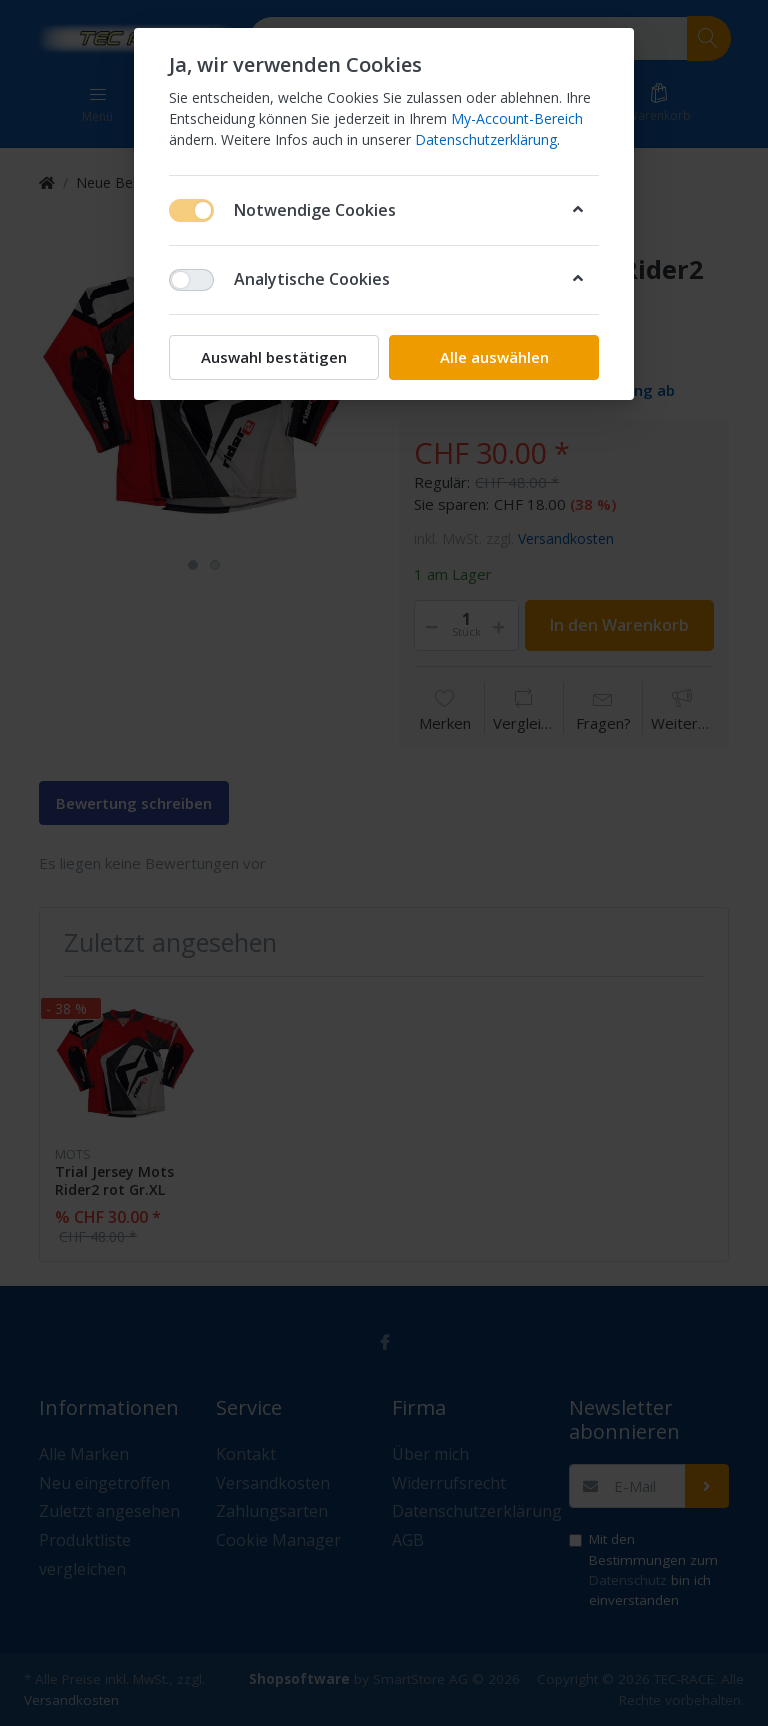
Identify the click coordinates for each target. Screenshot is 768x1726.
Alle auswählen (494, 357)
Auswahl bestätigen (274, 357)
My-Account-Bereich (517, 118)
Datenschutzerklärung (486, 139)
